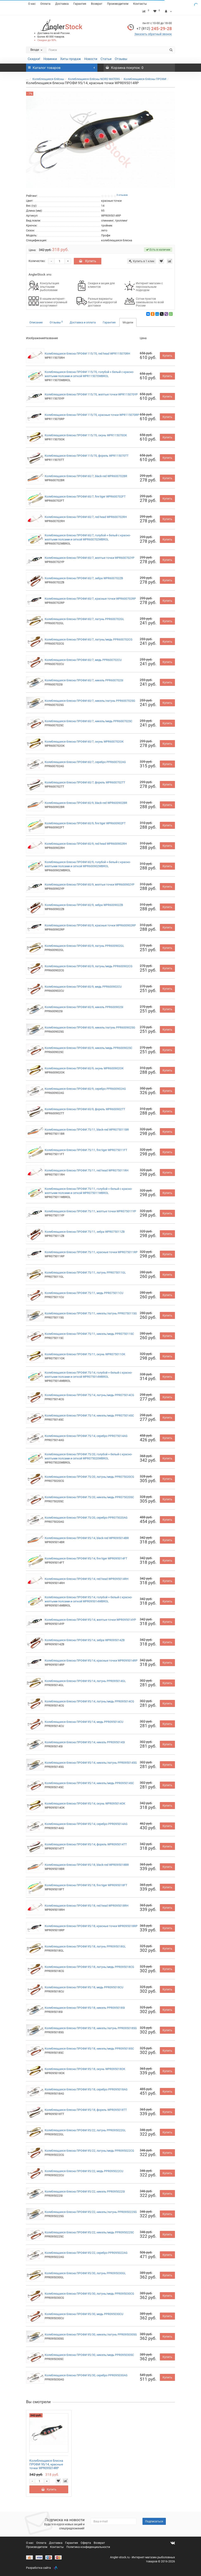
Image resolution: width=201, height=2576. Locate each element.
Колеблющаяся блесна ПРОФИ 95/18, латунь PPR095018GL (85, 1946)
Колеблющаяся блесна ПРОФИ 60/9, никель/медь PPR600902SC (88, 1048)
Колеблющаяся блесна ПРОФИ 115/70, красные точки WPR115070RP (92, 414)
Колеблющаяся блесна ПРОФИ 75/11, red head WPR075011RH (86, 1170)
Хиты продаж (70, 59)
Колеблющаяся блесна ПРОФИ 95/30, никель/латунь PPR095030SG (91, 2334)
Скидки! (34, 59)
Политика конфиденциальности (88, 2547)
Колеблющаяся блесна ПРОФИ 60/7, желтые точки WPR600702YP (89, 557)
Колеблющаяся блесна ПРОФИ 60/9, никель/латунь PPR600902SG (90, 1027)
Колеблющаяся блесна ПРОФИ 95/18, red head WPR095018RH (86, 1905)
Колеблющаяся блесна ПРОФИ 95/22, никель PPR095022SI (85, 2191)
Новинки (50, 59)
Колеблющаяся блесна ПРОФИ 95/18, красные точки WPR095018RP (91, 1926)
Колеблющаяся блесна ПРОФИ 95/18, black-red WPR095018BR (87, 1864)
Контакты (140, 3)
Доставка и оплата (83, 322)
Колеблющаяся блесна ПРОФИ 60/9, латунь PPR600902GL (84, 945)
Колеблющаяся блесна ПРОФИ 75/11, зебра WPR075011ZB (85, 1231)
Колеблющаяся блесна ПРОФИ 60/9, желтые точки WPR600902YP (89, 884)
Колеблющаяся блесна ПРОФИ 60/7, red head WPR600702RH (86, 517)
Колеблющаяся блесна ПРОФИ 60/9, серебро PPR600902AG (85, 1088)
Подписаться (154, 2521)
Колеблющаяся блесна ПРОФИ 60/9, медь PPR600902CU (83, 986)
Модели (128, 322)
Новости (90, 59)
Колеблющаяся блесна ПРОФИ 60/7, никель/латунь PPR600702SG (90, 700)
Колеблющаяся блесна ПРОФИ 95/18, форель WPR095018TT (86, 2109)
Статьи (105, 59)
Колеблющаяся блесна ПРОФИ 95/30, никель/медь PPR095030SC (89, 2355)
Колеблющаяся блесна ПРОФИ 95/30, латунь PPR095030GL (85, 2273)
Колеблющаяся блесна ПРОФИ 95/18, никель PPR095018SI (85, 2007)
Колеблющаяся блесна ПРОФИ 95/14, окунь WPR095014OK (85, 1803)
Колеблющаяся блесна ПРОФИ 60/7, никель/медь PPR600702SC (88, 721)
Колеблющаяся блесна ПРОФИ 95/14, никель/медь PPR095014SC (89, 1783)
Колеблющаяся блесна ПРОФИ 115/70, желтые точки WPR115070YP (91, 394)
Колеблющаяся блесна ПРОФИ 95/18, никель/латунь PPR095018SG (91, 2028)
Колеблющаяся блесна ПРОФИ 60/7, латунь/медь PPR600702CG (89, 639)
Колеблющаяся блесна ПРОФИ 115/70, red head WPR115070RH (87, 353)
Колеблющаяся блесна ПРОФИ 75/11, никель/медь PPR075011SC (89, 1333)
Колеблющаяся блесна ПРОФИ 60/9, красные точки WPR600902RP (90, 925)
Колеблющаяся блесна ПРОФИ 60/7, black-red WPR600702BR (86, 476)
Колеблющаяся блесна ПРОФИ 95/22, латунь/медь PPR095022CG (89, 2150)
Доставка (62, 3)
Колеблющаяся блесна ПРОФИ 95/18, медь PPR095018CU (84, 1987)
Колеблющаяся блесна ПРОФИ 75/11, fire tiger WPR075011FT (86, 1150)
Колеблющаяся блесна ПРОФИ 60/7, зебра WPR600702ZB (84, 578)
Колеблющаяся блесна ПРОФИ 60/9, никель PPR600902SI (84, 1007)
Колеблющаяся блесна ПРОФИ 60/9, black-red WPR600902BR (86, 802)
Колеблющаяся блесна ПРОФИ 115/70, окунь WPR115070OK (86, 435)
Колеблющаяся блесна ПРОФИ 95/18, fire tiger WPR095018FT (86, 1885)
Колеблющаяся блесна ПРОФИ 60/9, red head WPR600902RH (86, 843)
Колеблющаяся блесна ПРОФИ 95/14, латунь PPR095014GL (85, 1681)
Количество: (37, 261)
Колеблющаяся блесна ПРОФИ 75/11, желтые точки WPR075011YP (90, 1211)
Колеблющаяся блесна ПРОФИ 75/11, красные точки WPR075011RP (91, 1252)
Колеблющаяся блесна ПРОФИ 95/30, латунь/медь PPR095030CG (89, 2293)
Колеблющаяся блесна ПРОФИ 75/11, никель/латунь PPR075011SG (91, 1313)
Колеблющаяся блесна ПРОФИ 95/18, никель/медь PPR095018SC (89, 2048)
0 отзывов (122, 195)
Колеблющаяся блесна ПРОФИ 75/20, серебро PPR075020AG (86, 1517)
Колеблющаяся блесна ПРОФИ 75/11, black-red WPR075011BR (87, 1129)
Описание (36, 322)
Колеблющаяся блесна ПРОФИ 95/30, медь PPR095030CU (84, 2314)
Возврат (96, 3)
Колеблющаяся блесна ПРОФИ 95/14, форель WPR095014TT (86, 1844)
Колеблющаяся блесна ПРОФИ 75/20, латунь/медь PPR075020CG (89, 1476)
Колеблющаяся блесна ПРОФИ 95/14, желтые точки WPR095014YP (90, 1619)
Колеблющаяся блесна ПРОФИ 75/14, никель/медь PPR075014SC (89, 1415)
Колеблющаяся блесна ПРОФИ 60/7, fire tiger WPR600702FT (85, 496)
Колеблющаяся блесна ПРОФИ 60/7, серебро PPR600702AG (85, 762)
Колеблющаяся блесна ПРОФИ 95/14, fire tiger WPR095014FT (86, 1558)
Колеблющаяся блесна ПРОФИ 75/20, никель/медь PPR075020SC (89, 1497)
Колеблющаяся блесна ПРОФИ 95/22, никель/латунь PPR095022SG (91, 2212)
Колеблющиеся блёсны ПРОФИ (145, 79)
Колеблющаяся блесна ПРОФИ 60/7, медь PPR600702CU (83, 660)
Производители (117, 3)
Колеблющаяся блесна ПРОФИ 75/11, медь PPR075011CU (84, 1293)
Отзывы (121, 59)
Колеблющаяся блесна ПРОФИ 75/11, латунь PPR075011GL (85, 1272)
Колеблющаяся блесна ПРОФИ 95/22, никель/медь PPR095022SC (89, 2232)
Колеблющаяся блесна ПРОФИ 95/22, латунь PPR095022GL (85, 2130)
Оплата (45, 3)
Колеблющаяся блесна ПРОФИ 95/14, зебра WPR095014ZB (85, 1640)
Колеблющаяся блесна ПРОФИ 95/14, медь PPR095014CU (84, 1721)
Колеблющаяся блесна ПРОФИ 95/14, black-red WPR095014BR (87, 1538)
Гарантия (79, 3)
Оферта (86, 2542)
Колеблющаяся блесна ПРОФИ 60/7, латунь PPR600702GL (84, 619)
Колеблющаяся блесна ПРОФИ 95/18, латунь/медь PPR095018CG (89, 1967)
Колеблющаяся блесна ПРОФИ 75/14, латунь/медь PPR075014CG (89, 1395)
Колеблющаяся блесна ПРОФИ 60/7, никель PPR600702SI (84, 680)
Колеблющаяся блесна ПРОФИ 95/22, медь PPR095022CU (84, 2171)
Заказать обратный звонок (153, 34)
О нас (32, 3)
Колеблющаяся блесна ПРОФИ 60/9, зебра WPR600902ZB (84, 905)
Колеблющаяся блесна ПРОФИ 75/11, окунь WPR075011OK (85, 1354)
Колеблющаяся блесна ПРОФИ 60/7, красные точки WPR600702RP (90, 598)
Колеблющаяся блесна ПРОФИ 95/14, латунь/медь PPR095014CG (89, 1701)
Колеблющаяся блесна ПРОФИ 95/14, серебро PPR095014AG (86, 1824)
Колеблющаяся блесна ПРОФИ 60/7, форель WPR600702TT (85, 782)
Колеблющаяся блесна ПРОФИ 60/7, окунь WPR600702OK (84, 741)
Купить (87, 261)
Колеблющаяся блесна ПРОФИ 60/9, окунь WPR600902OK (84, 1068)
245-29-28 (154, 28)
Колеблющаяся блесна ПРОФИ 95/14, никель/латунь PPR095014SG (91, 1762)
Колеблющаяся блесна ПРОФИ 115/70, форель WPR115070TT (86, 455)
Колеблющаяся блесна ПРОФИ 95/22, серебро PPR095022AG (86, 2252)
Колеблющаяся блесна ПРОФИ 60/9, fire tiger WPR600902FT (85, 823)
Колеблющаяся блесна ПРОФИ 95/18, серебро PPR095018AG (86, 2089)
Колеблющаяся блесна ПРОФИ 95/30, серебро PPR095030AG (86, 2375)
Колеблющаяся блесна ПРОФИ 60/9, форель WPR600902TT (85, 1109)
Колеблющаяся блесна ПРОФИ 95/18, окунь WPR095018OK (85, 2069)
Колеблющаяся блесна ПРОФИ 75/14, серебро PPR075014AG (86, 1436)
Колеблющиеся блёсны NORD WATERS (94, 79)
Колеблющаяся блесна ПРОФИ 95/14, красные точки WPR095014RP (91, 1660)
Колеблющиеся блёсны (48, 79)
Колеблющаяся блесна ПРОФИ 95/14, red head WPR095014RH (86, 1579)
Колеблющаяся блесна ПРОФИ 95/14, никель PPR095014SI (85, 1742)
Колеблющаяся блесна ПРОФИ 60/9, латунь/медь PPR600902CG (89, 966)
